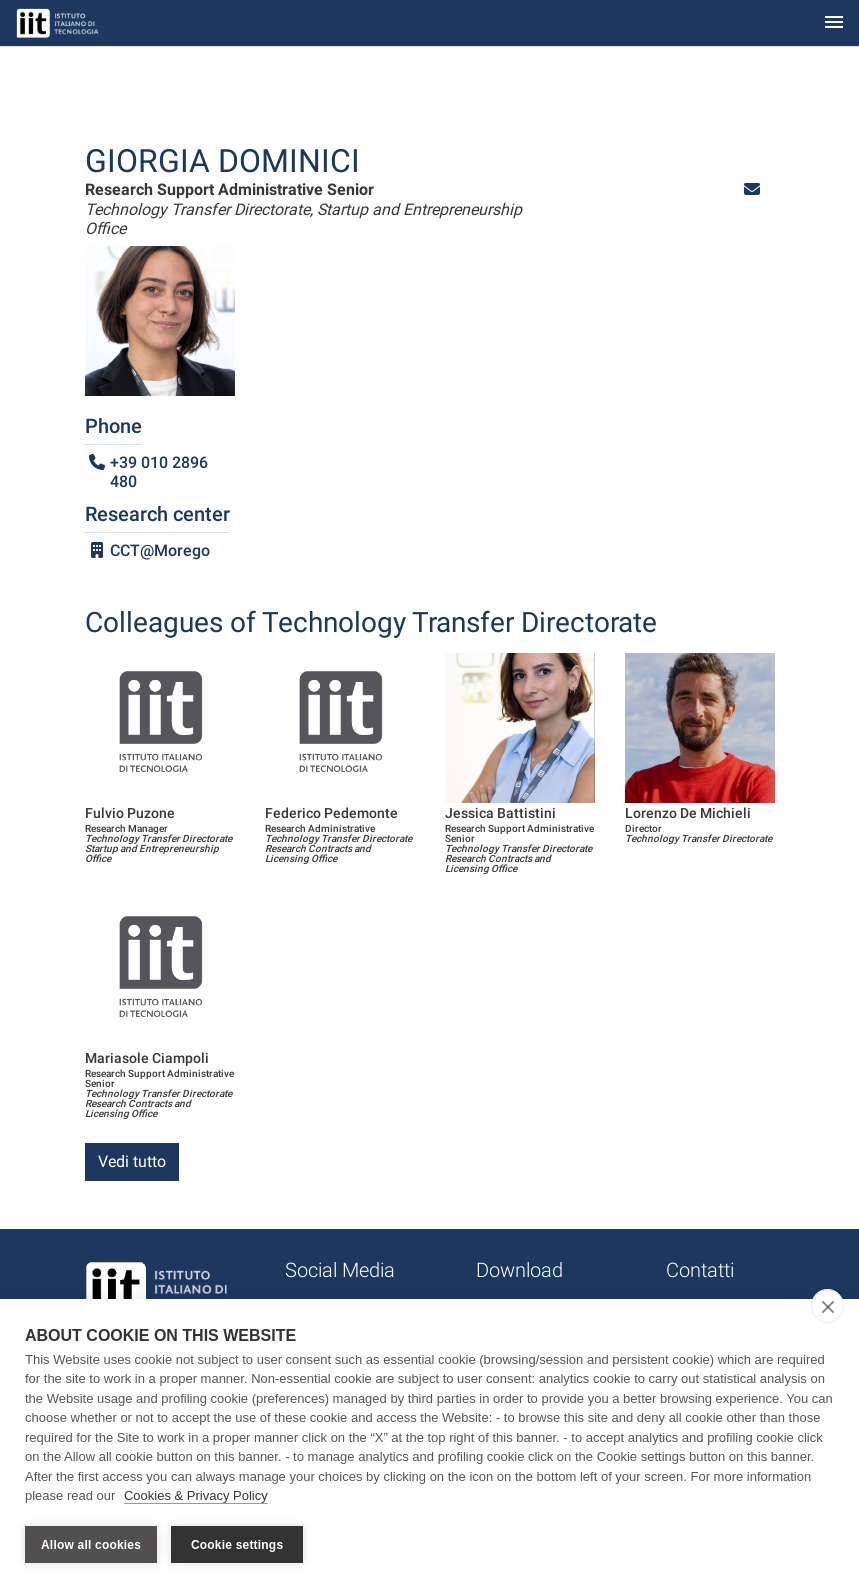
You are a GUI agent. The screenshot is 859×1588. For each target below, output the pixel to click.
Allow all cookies (91, 1545)
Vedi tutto (132, 1161)
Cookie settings (237, 1545)
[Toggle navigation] (834, 23)
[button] (752, 189)
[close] (827, 1306)
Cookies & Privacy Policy (196, 1496)
